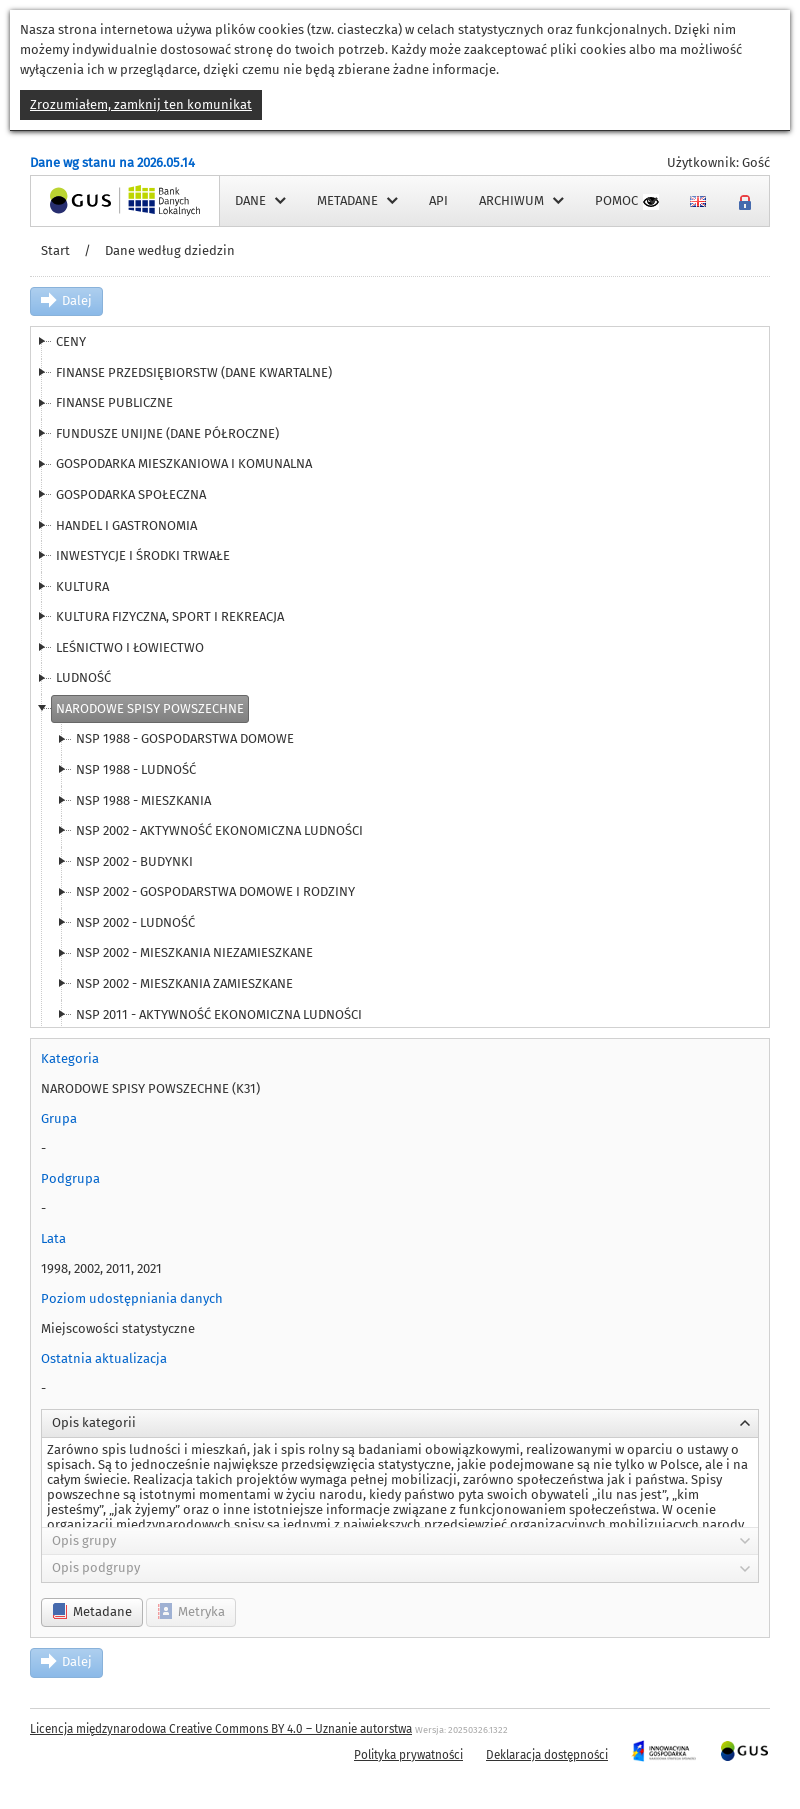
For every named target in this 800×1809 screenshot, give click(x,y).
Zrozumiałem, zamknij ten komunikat (141, 104)
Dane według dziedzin (170, 250)
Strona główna (74, 200)
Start (55, 250)
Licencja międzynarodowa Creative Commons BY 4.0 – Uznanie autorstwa (221, 1729)
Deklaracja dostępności (547, 1755)
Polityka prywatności (408, 1755)
